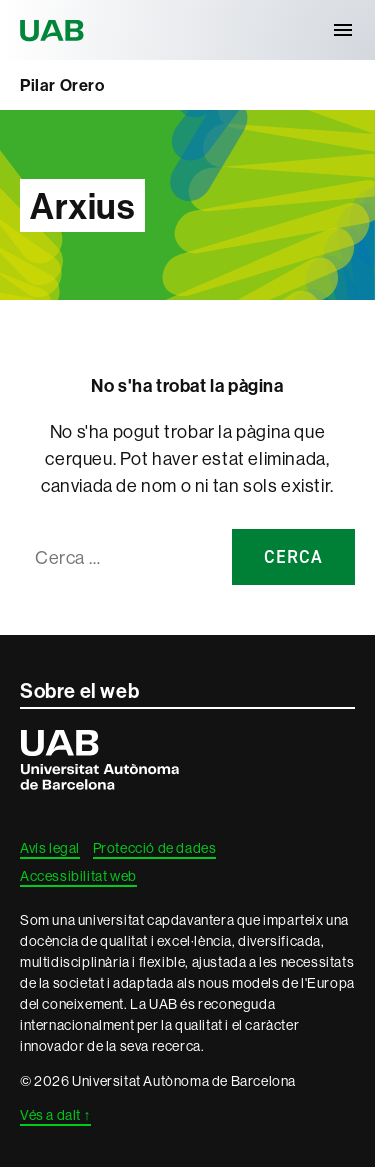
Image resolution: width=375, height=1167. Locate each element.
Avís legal (50, 848)
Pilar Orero (62, 85)
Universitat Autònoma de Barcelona (55, 30)
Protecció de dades (155, 848)
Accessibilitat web (78, 876)
